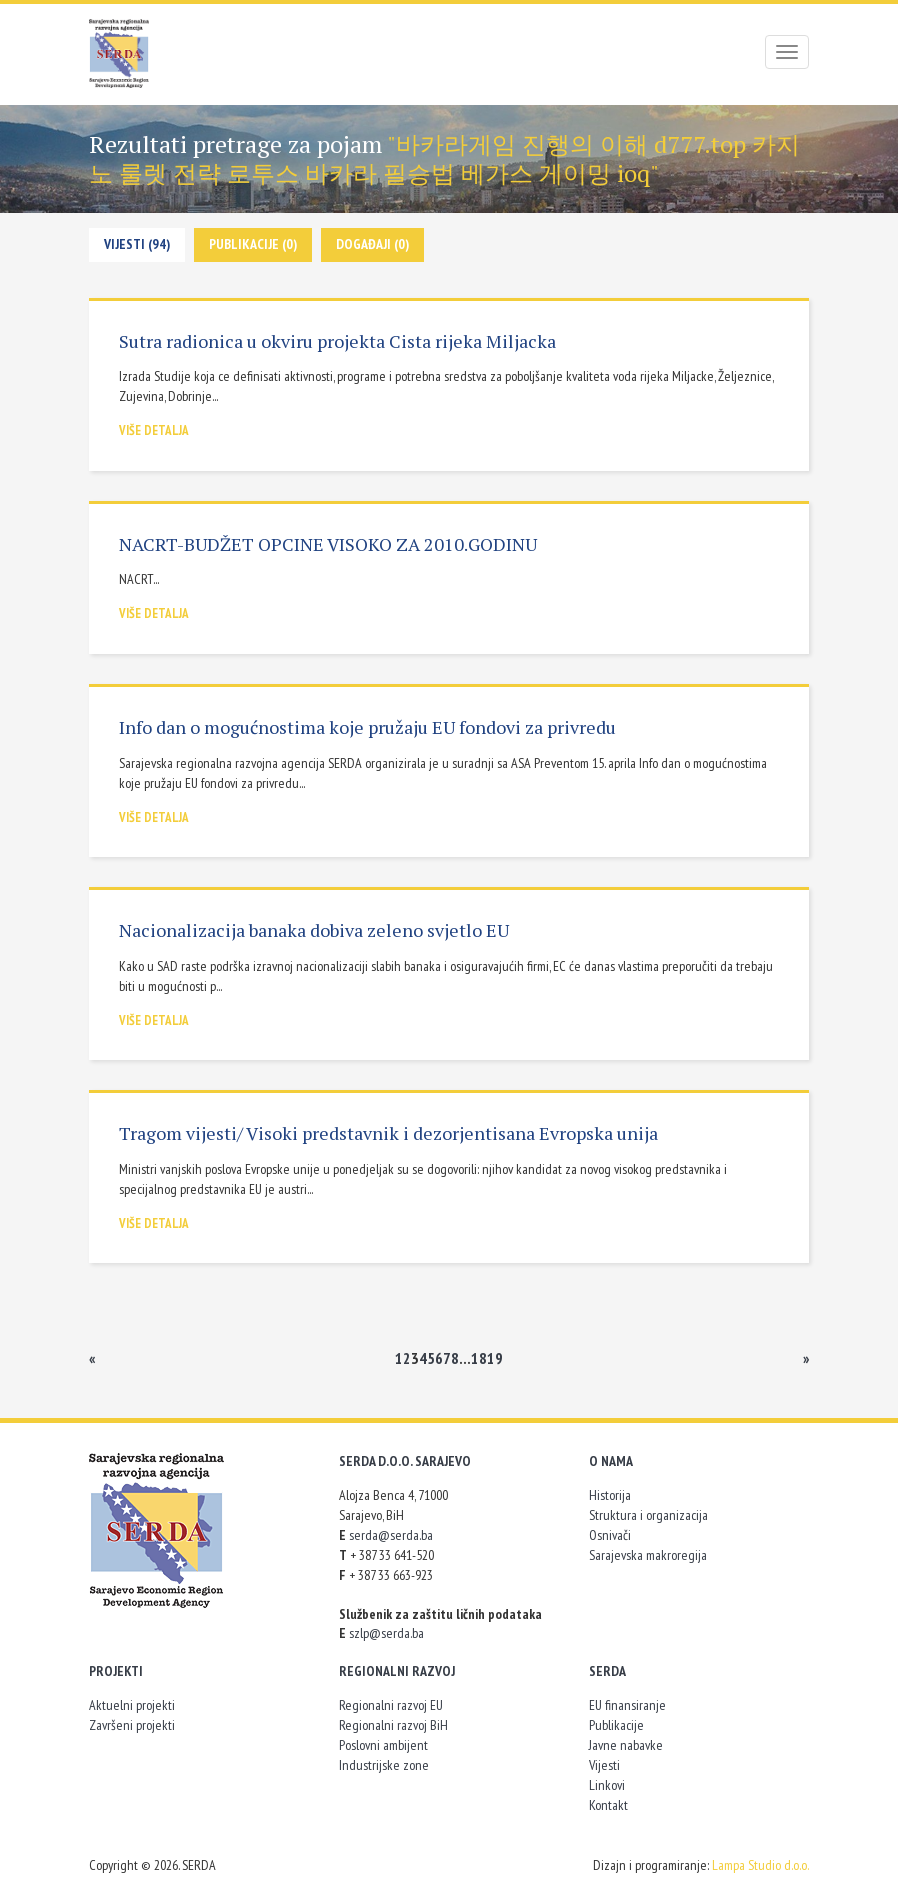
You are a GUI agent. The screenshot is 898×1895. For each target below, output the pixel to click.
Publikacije (616, 1725)
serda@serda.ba (391, 1535)
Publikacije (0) (253, 244)
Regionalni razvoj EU (391, 1705)
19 (495, 1358)
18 (479, 1358)
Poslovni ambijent (383, 1745)
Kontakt (608, 1805)
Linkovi (607, 1785)
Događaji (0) (372, 244)
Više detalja (154, 430)
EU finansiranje (627, 1705)
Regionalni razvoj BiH (393, 1725)
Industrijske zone (384, 1765)
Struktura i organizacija (648, 1515)
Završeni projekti (132, 1725)
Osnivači (610, 1535)
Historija (610, 1495)
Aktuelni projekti (132, 1705)
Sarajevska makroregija (648, 1555)
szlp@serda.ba (386, 1633)
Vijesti (604, 1765)
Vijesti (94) (137, 244)
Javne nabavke (626, 1745)
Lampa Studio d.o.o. (760, 1865)
